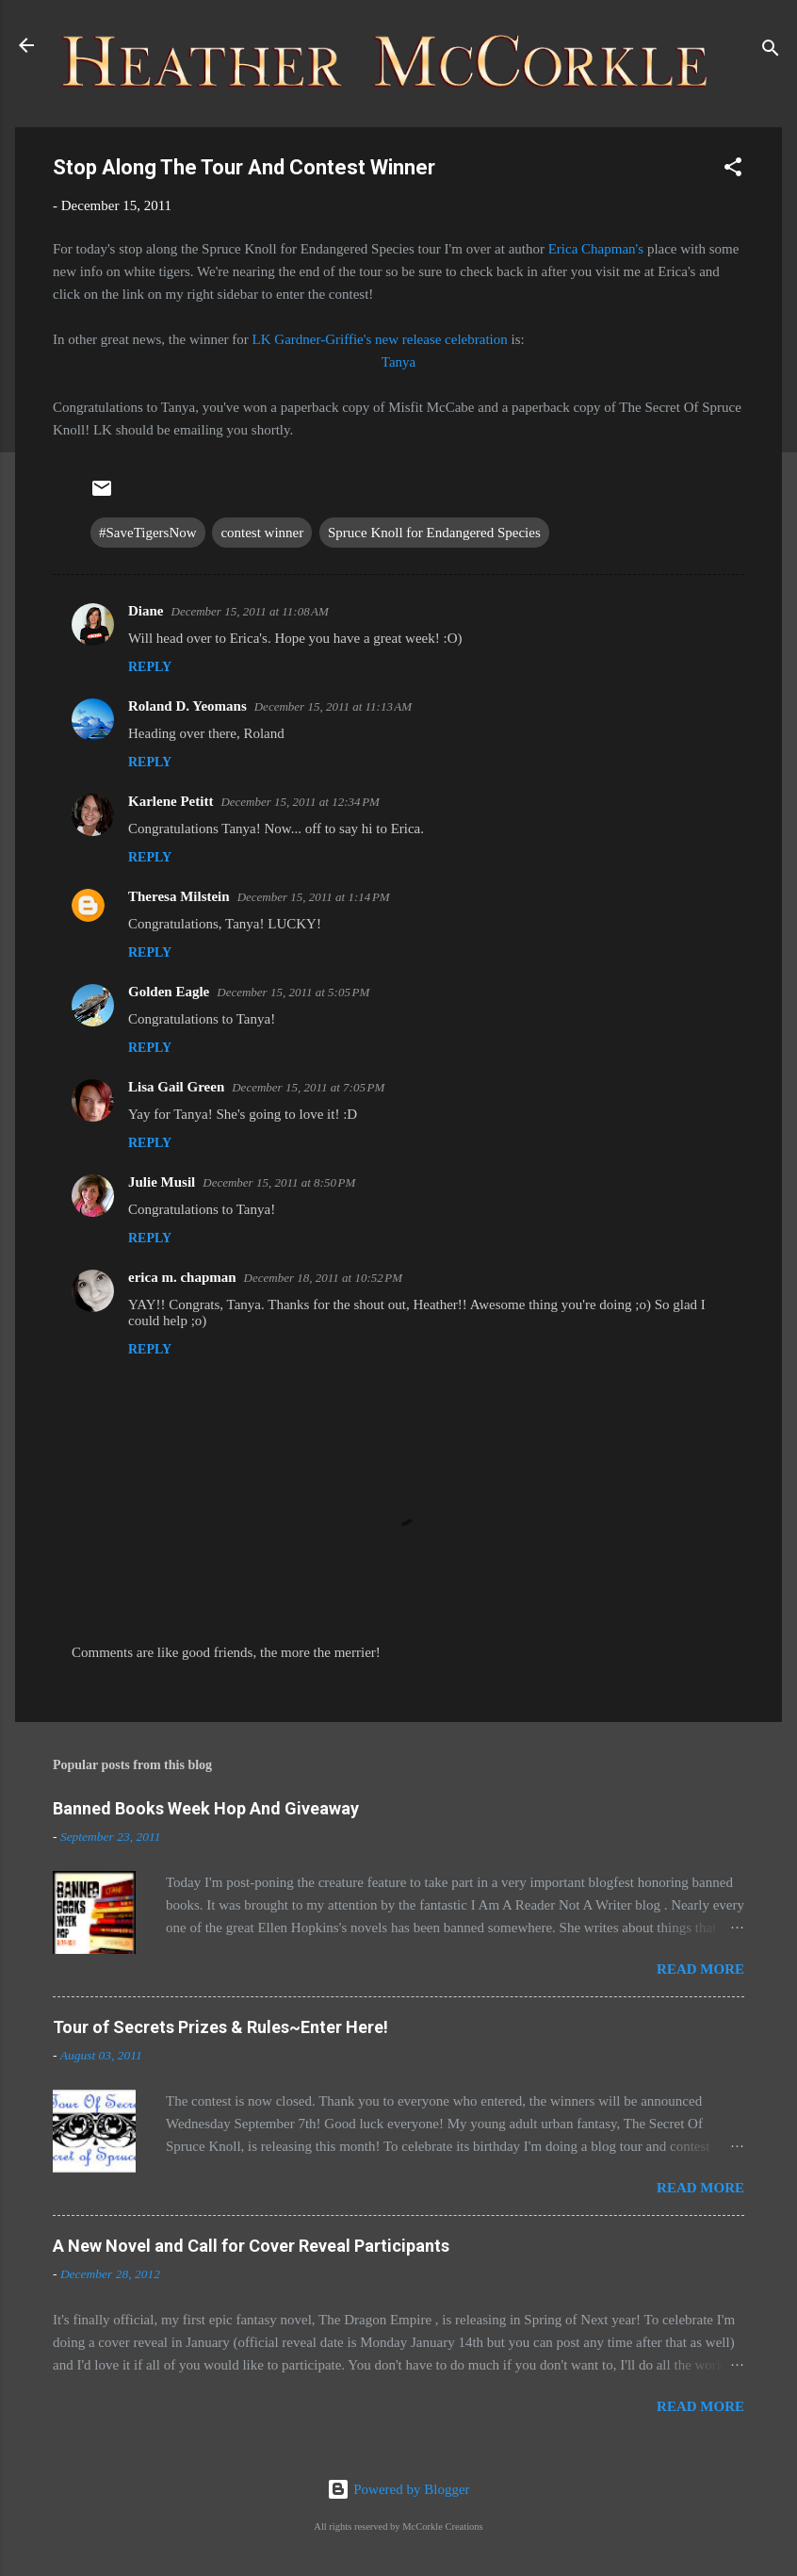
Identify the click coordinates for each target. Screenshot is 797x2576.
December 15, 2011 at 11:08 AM (250, 611)
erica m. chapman (182, 1277)
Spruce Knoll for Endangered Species (434, 532)
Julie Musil (161, 1182)
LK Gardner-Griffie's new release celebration (380, 339)
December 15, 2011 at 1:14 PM (313, 897)
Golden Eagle (168, 991)
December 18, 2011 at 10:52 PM (323, 1278)
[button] (733, 170)
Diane (146, 610)
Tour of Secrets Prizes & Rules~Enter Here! (220, 2027)
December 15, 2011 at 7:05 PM (308, 1087)
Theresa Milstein (179, 896)
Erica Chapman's (597, 248)
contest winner (261, 532)
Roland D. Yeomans (187, 706)
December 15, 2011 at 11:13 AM (333, 706)
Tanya (398, 361)
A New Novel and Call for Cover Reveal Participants (251, 2246)
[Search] (770, 51)
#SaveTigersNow (148, 532)
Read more (700, 1969)
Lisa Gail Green (176, 1086)
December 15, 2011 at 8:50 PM (279, 1182)
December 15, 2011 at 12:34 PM (300, 802)
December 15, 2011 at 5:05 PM (293, 992)
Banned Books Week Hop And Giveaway (206, 1808)
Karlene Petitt (170, 801)
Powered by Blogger (398, 2489)
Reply (149, 667)
